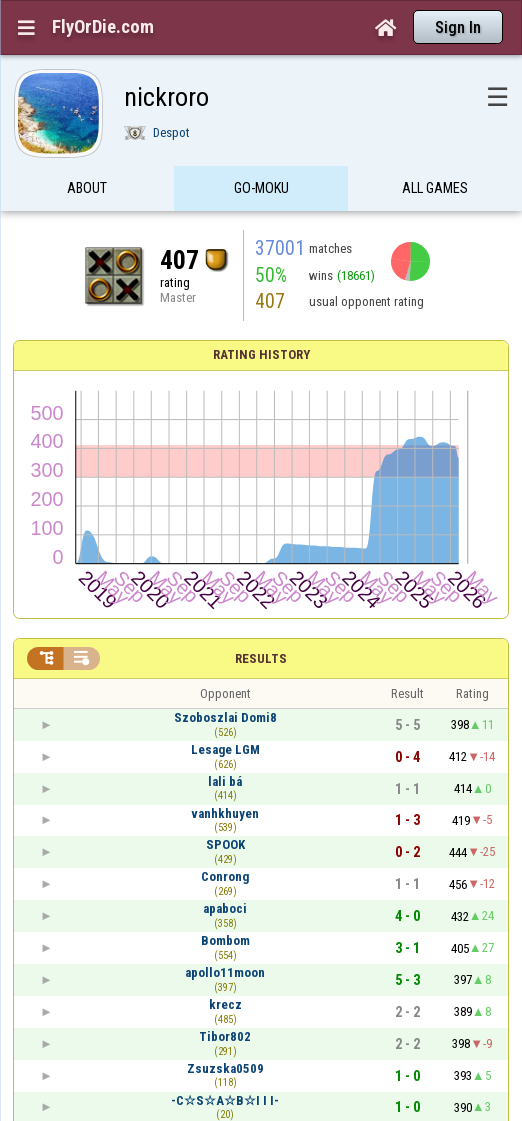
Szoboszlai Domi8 (225, 717)
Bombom (225, 940)
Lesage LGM (225, 749)
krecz (225, 1004)
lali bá (225, 781)
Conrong (225, 876)
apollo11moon (225, 972)
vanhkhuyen (225, 813)
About (87, 193)
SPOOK (225, 844)
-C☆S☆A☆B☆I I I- (225, 1100)
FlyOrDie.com (103, 27)
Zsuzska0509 (225, 1068)
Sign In (458, 27)
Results (261, 658)
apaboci (225, 908)
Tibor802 (225, 1036)
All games (435, 193)
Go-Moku (261, 193)
